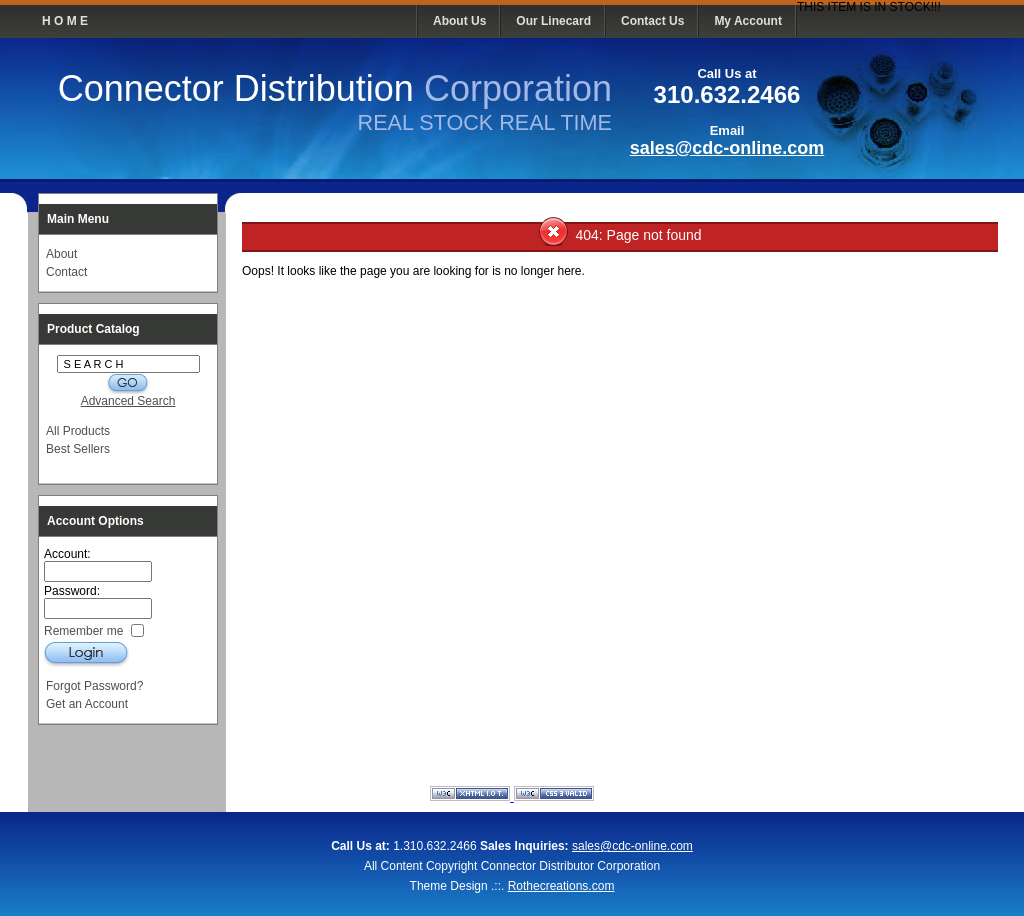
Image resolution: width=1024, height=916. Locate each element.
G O (128, 383)
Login (86, 653)
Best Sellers (78, 449)
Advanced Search (128, 401)
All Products (78, 431)
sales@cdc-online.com (727, 148)
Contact (66, 272)
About (61, 254)
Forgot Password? (94, 686)
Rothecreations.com (561, 886)
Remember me (85, 630)
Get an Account (87, 704)
